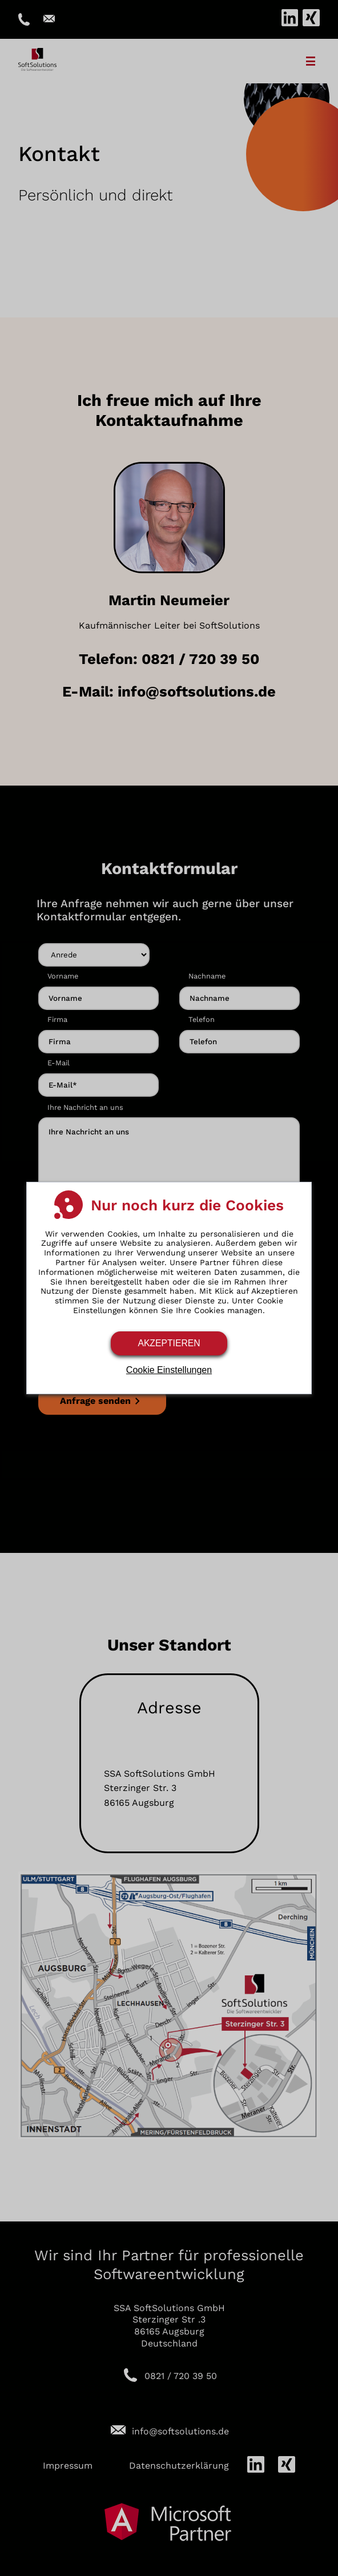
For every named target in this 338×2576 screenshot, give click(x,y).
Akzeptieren (169, 1343)
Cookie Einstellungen (169, 1370)
